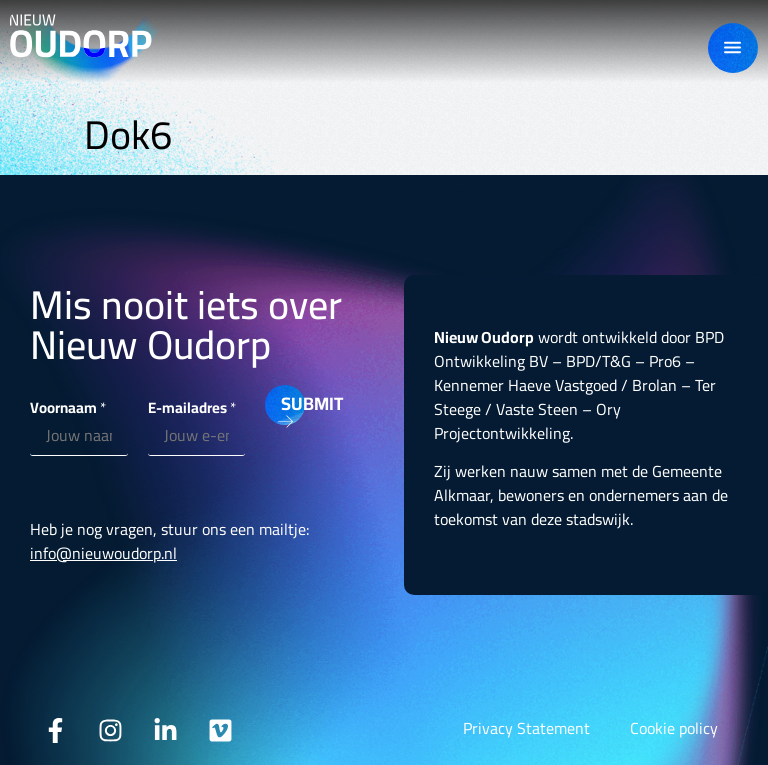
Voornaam (68, 407)
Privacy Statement (526, 728)
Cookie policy (674, 728)
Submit (293, 403)
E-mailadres (192, 407)
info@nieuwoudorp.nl (103, 553)
